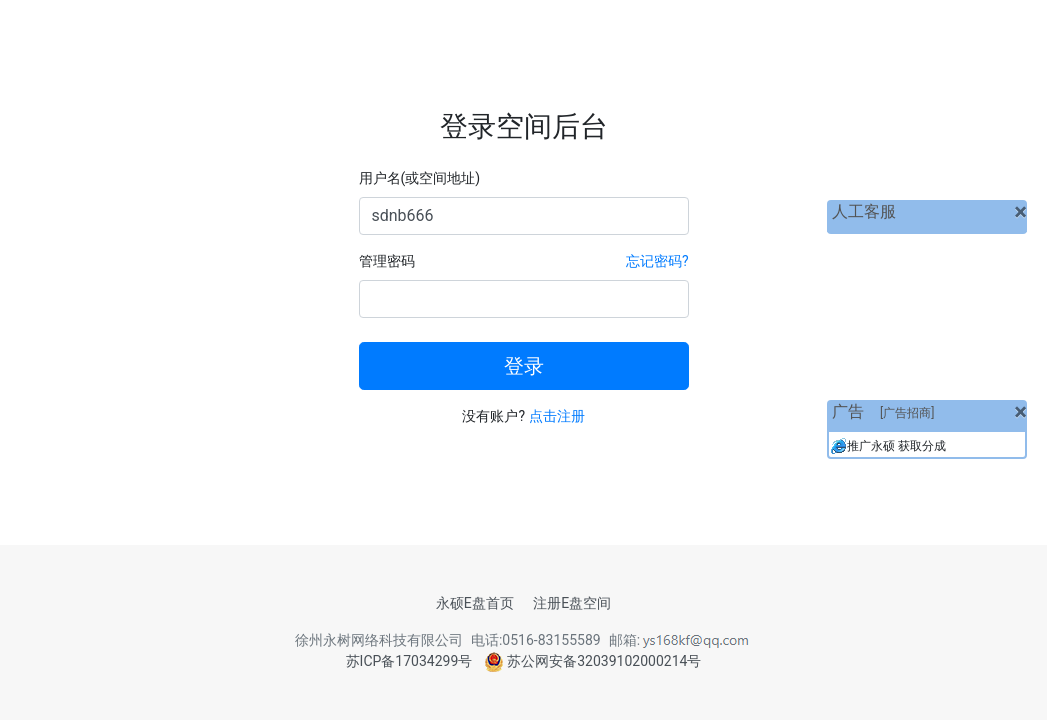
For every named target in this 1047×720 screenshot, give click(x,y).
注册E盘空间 (572, 603)
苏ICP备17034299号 (409, 661)
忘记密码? (657, 261)
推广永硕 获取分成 (896, 446)
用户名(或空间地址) (420, 178)
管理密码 (387, 261)
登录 (524, 366)
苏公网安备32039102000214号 (593, 661)
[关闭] (1020, 212)
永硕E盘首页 (475, 603)
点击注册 (557, 416)
